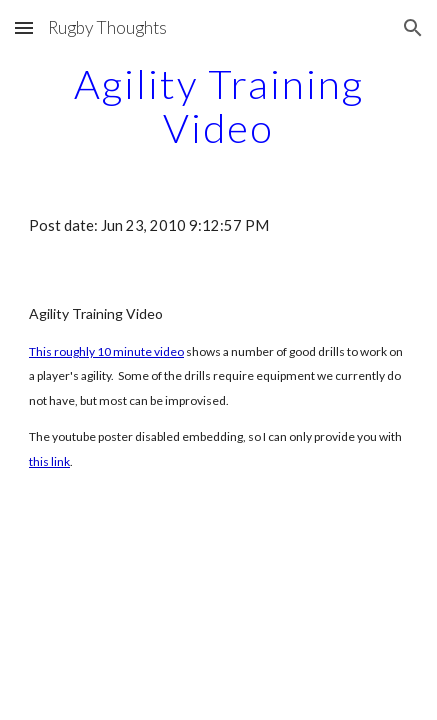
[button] (24, 27)
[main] (218, 106)
